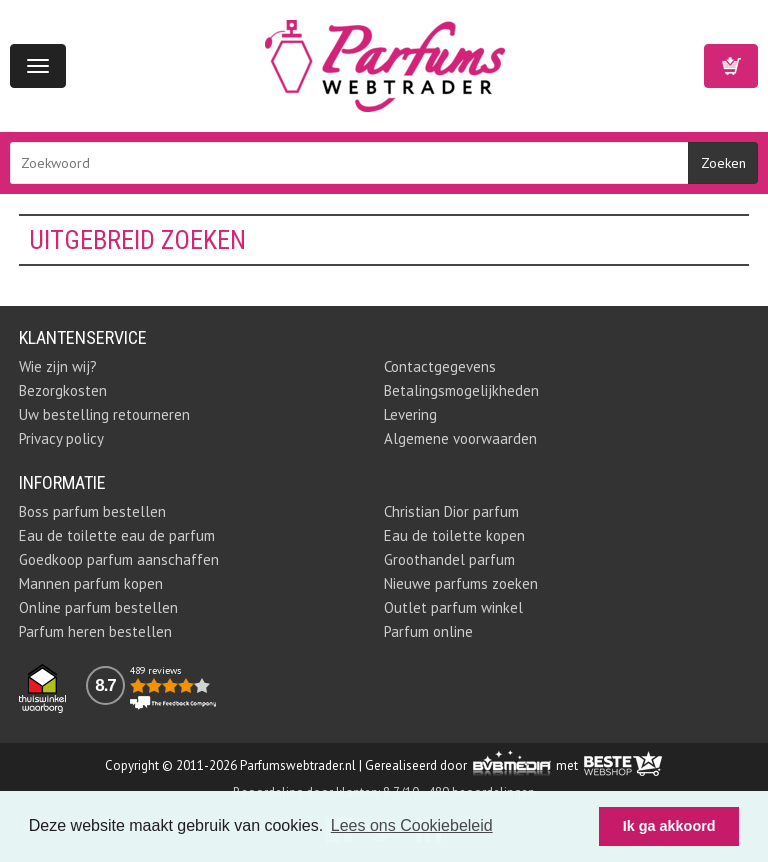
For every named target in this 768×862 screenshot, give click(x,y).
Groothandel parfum (449, 559)
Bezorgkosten (63, 390)
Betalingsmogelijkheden (461, 390)
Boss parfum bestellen (92, 511)
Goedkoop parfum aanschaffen (119, 559)
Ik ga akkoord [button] (669, 826)
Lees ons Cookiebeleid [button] (412, 825)
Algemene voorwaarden (460, 438)
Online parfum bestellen (98, 607)
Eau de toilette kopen (454, 535)
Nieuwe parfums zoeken (461, 583)
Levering (410, 414)
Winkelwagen (731, 66)
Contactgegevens (440, 366)
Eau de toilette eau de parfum (117, 535)
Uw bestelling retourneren (104, 414)
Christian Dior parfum (451, 511)
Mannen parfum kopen (91, 583)
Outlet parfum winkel (453, 607)
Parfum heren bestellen (95, 631)
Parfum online (428, 631)
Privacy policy (61, 438)
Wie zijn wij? (58, 366)
